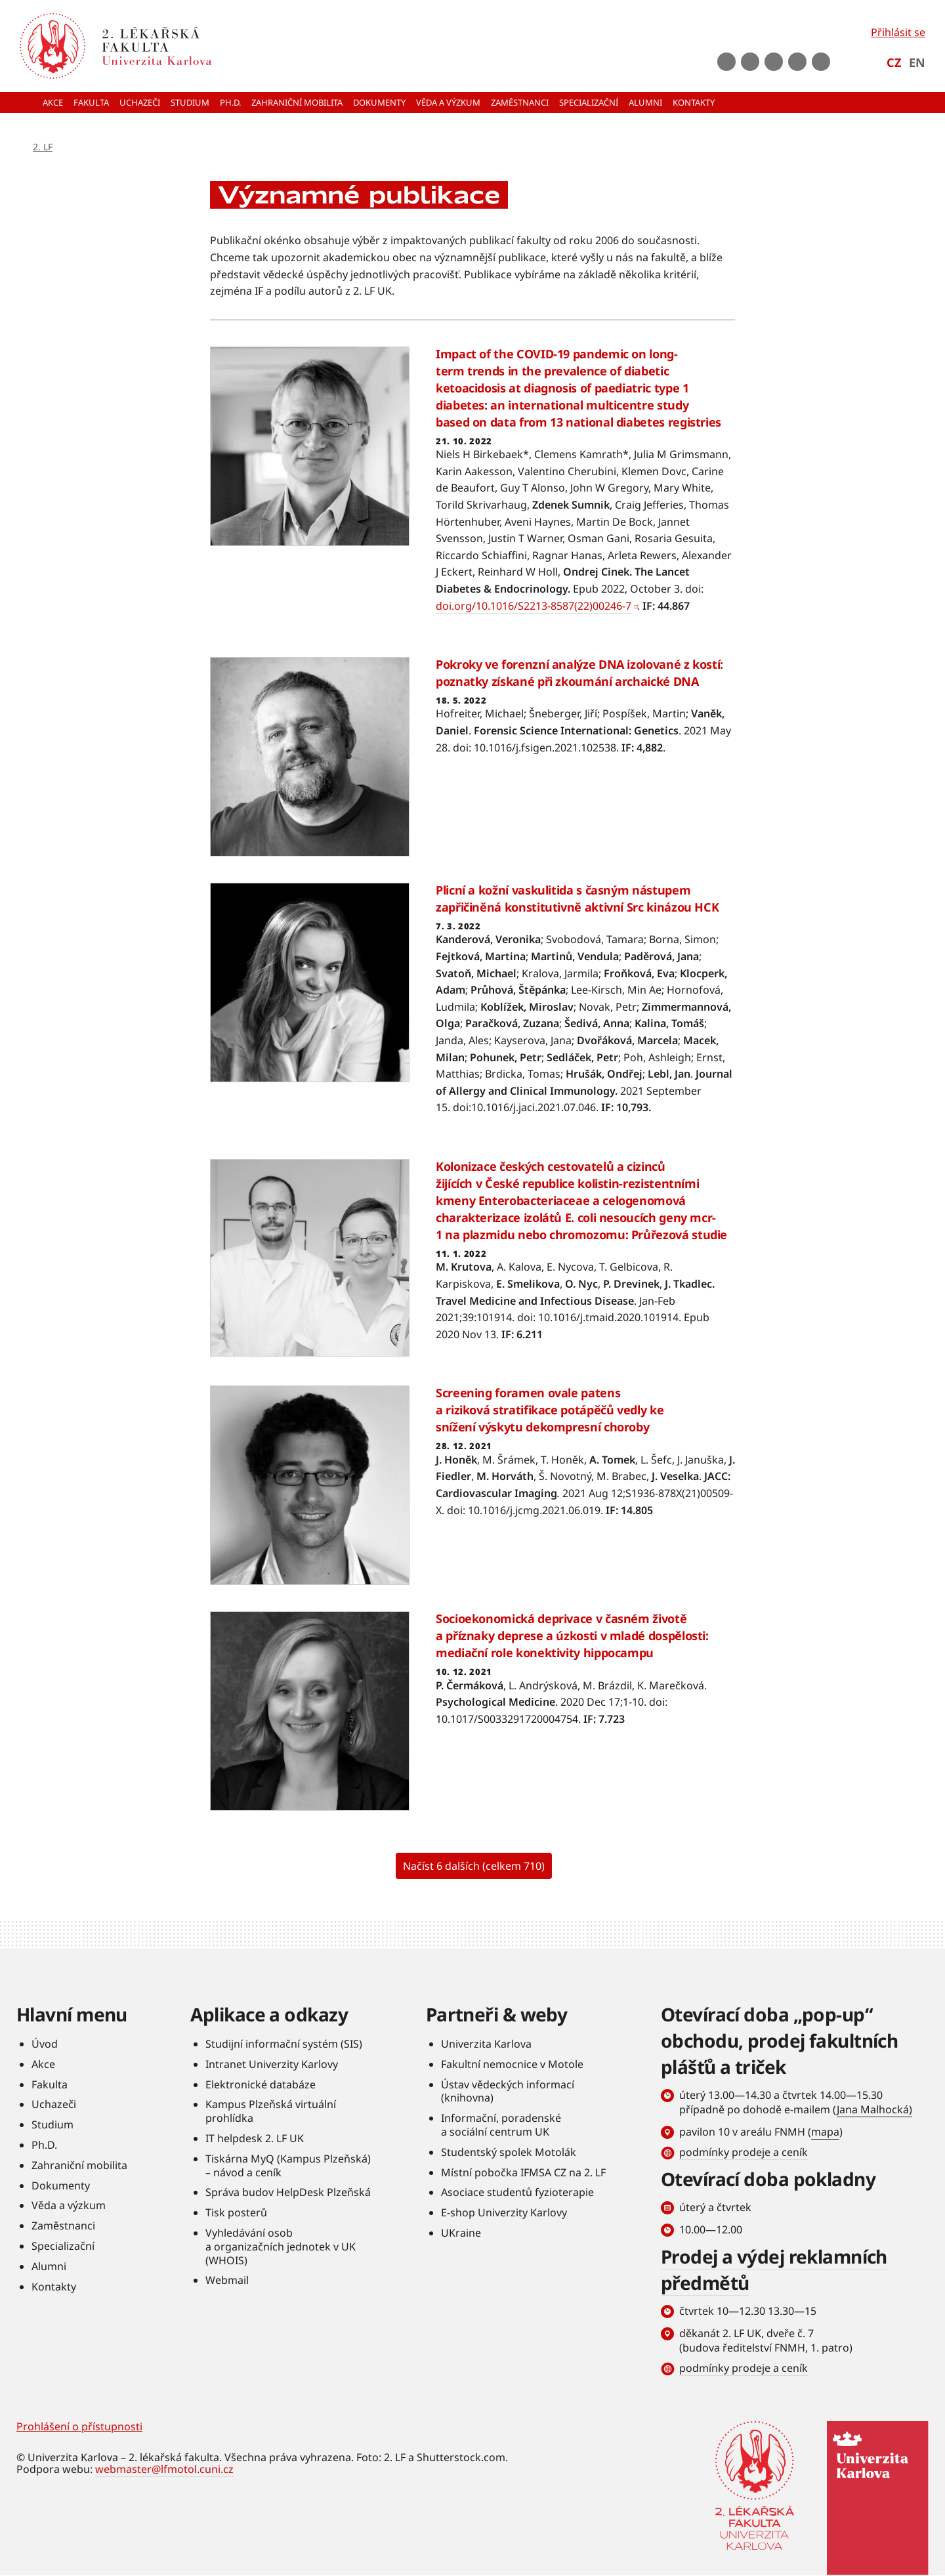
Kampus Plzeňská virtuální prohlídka (270, 2111)
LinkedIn (797, 62)
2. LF (42, 146)
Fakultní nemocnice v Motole (512, 2064)
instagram (774, 62)
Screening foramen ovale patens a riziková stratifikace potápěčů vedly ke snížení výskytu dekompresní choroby (549, 1410)
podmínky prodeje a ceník (743, 2152)
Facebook (726, 62)
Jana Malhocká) (874, 2109)
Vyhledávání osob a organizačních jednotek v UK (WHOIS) (280, 2247)
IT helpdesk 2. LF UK (254, 2138)
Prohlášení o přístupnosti (79, 2426)
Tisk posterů (236, 2212)
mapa (825, 2131)
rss (821, 62)
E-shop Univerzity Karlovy (504, 2212)
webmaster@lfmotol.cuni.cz (164, 2469)
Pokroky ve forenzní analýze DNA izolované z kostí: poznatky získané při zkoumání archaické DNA (579, 672)
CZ (894, 62)
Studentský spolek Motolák (508, 2152)
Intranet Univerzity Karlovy (271, 2064)
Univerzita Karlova (486, 2044)
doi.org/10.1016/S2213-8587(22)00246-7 (533, 606)
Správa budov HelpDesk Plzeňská (288, 2192)
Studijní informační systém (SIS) (283, 2044)
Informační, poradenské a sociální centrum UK (501, 2125)
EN (917, 62)
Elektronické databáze (260, 2084)
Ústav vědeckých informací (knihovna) (507, 2091)
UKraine (461, 2233)
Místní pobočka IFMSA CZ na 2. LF (523, 2172)
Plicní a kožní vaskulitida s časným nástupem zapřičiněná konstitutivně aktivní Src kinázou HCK (577, 898)
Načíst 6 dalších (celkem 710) (474, 1866)
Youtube (750, 62)
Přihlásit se (898, 32)
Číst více (472, 489)
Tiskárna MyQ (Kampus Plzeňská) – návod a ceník (288, 2165)
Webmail (227, 2280)
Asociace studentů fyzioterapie (517, 2192)
